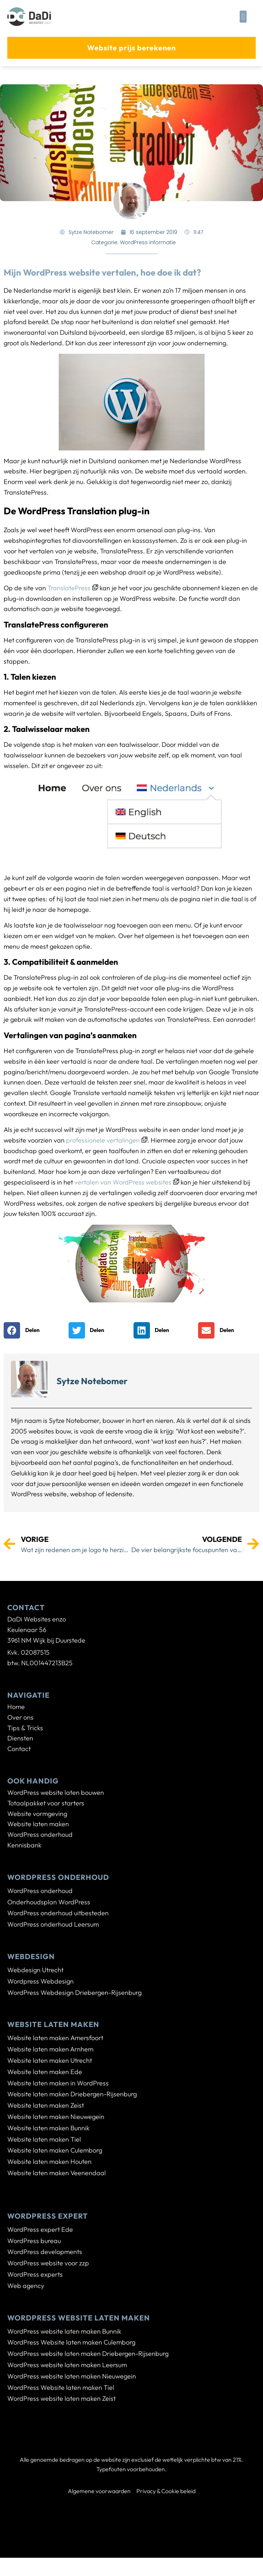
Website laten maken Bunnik (48, 2128)
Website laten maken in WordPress (58, 2083)
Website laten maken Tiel (44, 2139)
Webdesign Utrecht (35, 1970)
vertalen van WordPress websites (126, 1182)
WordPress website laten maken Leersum (67, 2365)
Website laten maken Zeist (45, 2105)
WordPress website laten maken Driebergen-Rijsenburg (88, 2353)
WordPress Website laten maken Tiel (60, 2387)
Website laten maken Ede (44, 2072)
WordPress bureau (34, 2241)
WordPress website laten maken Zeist (61, 2398)
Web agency (25, 2285)
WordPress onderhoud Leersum (53, 1924)
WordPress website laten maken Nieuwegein (71, 2376)
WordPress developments (44, 2251)
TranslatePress (72, 588)
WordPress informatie (148, 242)
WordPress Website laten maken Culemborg (71, 2342)
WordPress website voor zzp (48, 2263)
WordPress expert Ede (40, 2229)
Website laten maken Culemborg (54, 2150)
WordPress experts (35, 2274)
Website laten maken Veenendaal (56, 2173)
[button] (243, 17)
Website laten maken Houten (49, 2161)
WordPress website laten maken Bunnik (64, 2331)
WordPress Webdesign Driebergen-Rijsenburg (74, 1992)
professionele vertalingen (106, 1140)
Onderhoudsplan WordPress (48, 1902)
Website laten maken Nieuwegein (55, 2116)
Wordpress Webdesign (40, 1981)
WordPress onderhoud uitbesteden (58, 1913)
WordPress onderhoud (40, 1890)
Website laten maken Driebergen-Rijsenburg (72, 2094)
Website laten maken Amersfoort (55, 2038)
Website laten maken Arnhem (50, 2049)
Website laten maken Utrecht (49, 2060)
